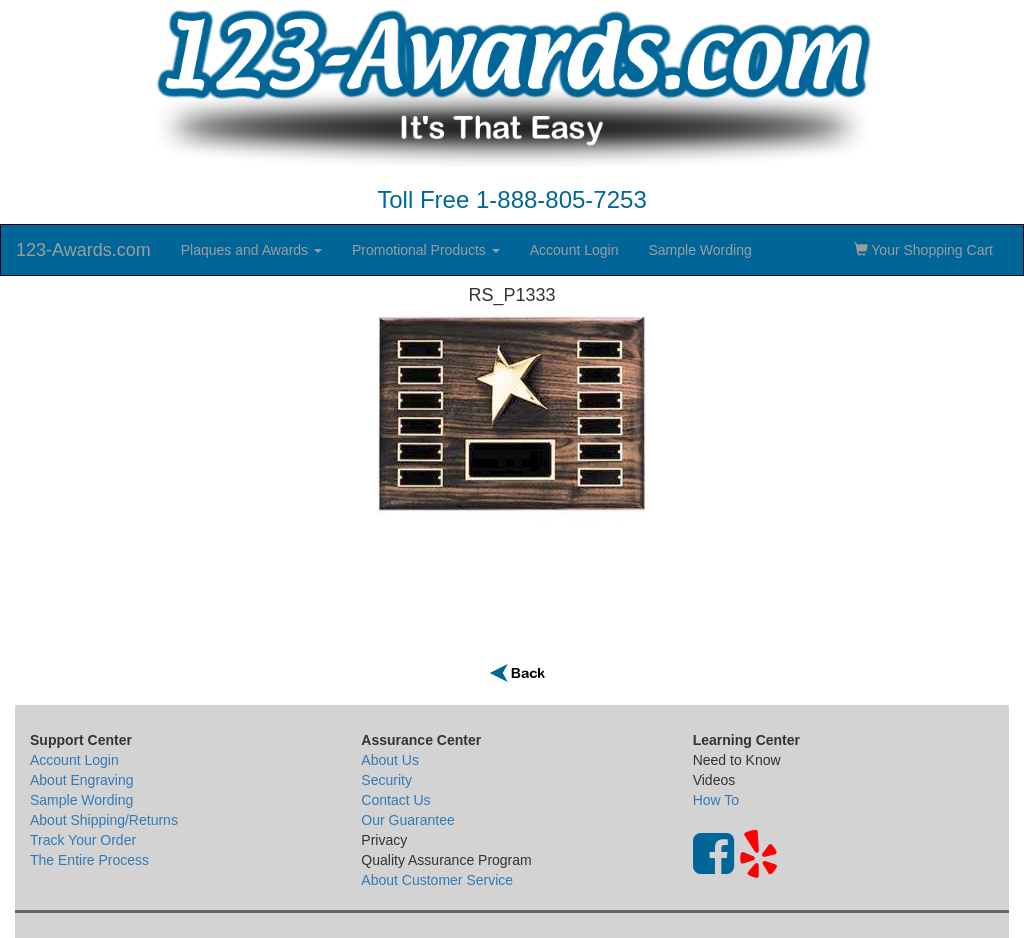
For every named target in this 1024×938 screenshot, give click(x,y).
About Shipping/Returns (104, 820)
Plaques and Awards (251, 250)
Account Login (574, 250)
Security (386, 780)
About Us (390, 760)
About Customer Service (437, 880)
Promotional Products (426, 250)
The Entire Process (89, 860)
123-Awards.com (83, 250)
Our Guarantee (407, 820)
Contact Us (395, 800)
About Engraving (82, 780)
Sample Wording (699, 250)
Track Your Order (83, 840)
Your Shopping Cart (923, 250)
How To (716, 800)
